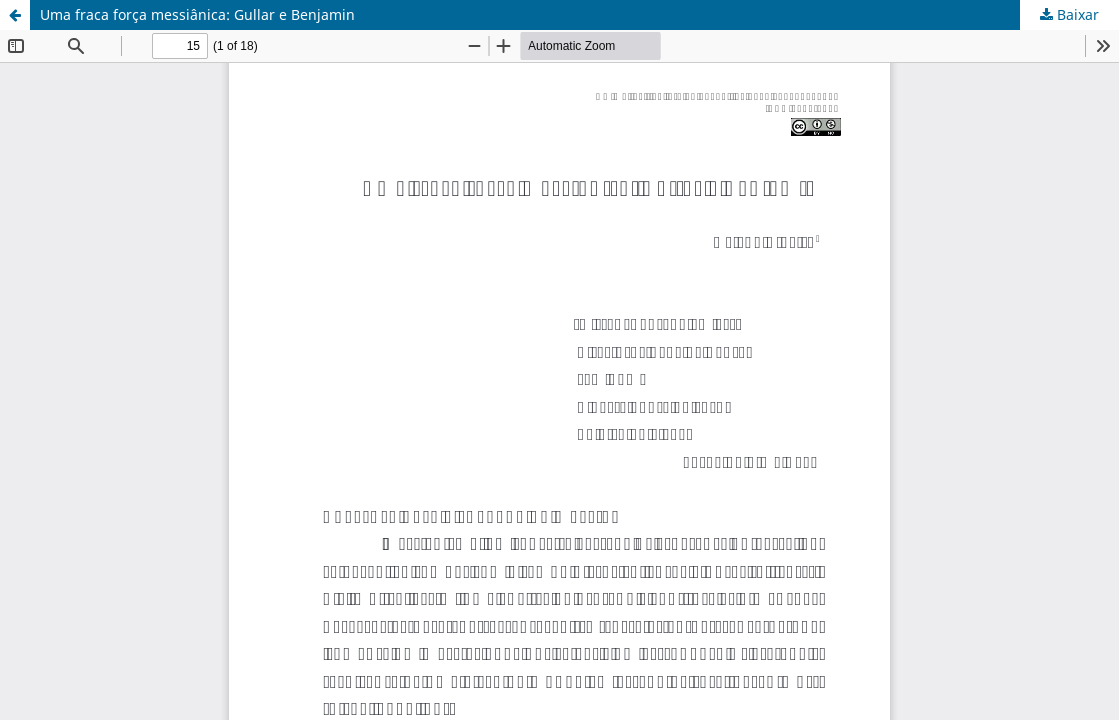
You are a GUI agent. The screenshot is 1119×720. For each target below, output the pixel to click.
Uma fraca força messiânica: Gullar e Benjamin (197, 14)
